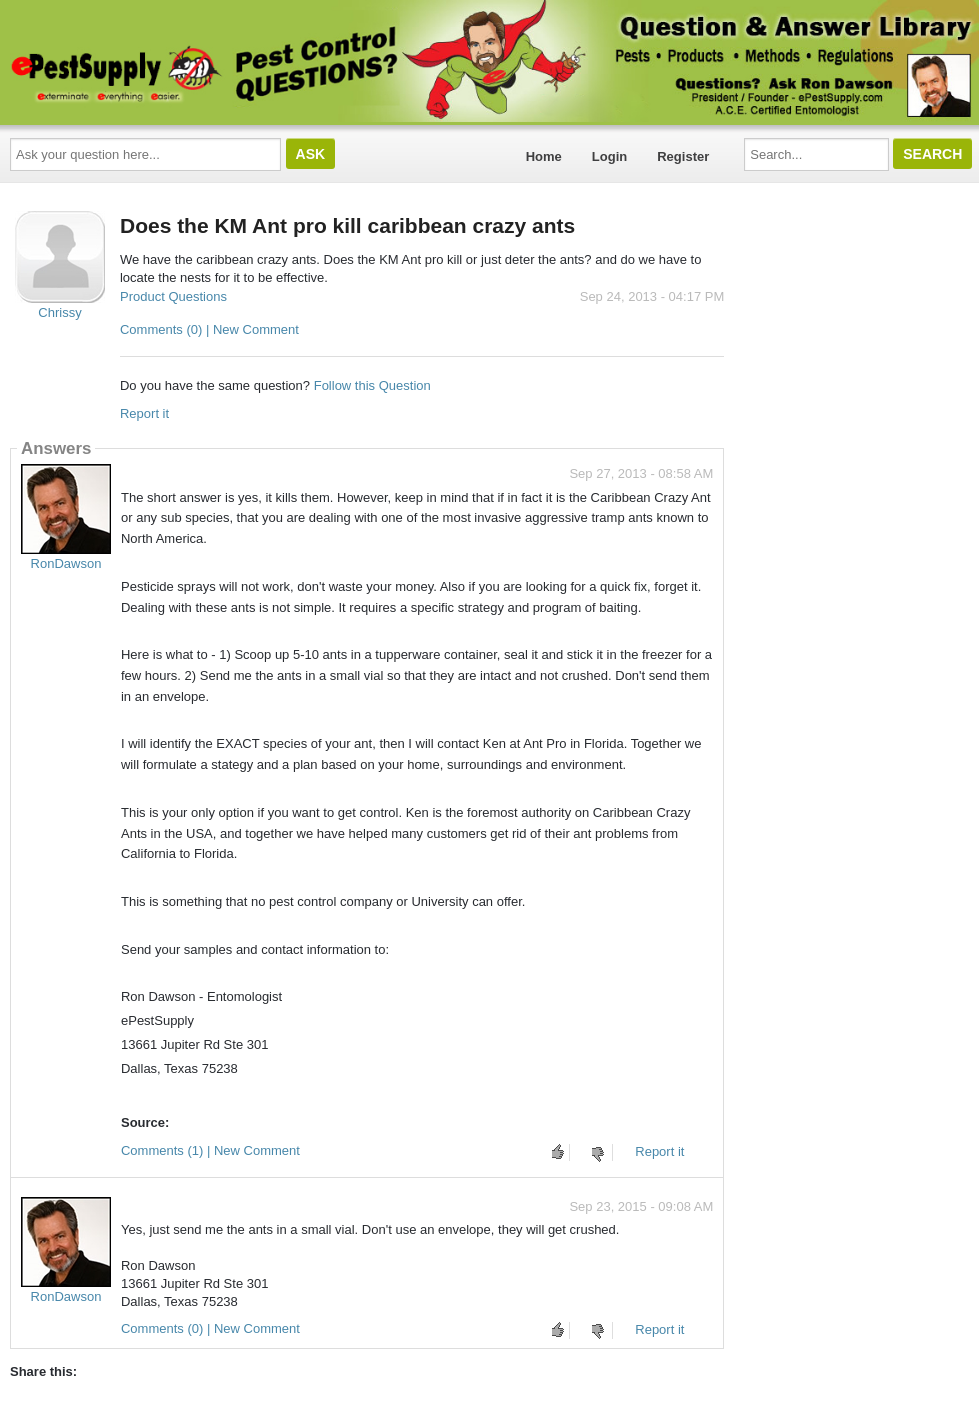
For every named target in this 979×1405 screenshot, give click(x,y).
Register (683, 156)
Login (609, 156)
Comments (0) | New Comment (209, 329)
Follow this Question (372, 385)
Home (544, 156)
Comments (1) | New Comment (210, 1150)
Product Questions (173, 296)
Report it (144, 413)
